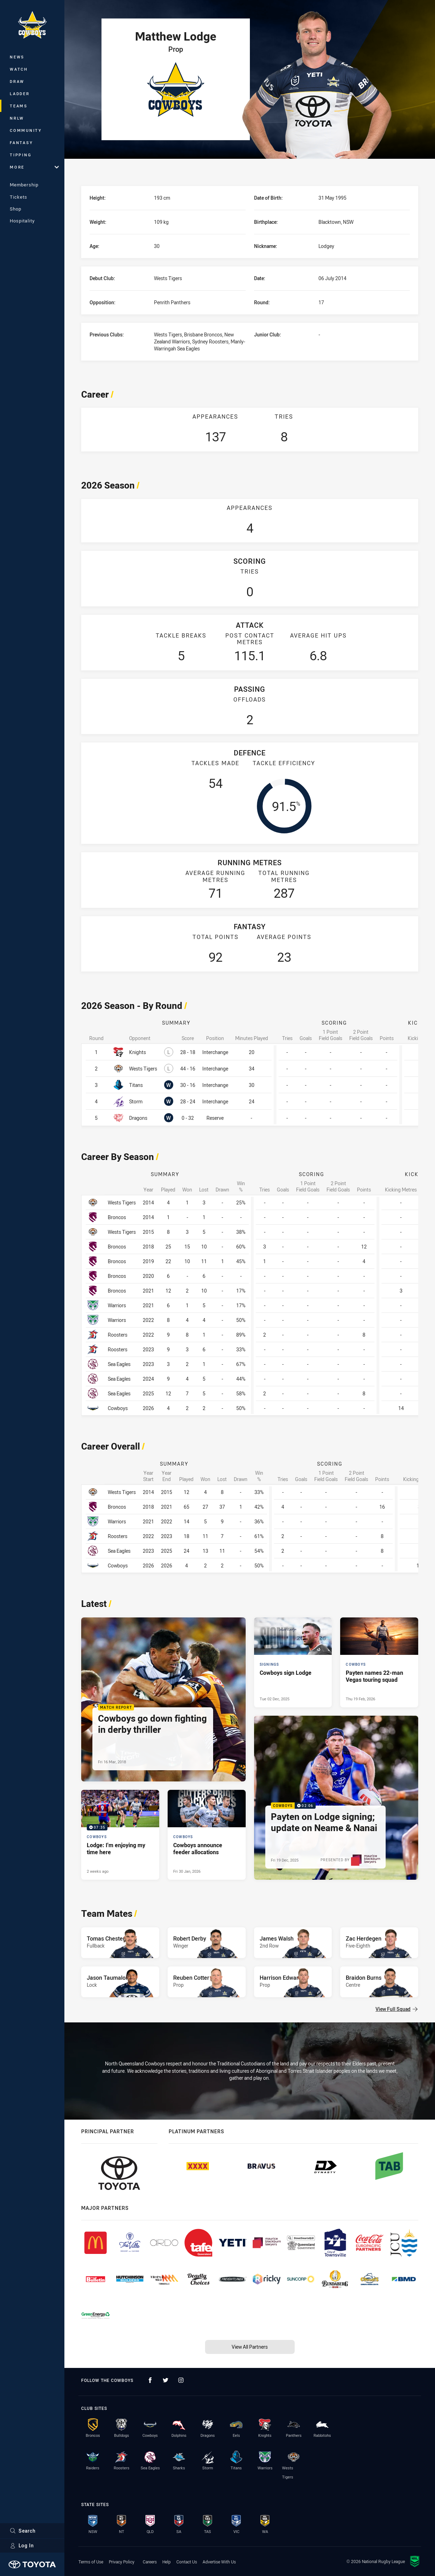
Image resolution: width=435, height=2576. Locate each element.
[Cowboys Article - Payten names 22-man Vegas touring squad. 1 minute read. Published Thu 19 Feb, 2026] (379, 1662)
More (34, 167)
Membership (24, 185)
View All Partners (250, 2346)
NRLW (17, 118)
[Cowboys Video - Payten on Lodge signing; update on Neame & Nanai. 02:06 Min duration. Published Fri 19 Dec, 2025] (336, 1798)
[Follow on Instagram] (181, 2380)
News (17, 56)
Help (166, 2561)
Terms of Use (90, 2561)
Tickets (18, 197)
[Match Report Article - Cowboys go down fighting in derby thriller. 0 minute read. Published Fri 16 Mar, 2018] (163, 1699)
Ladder (20, 93)
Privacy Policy (121, 2561)
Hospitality (22, 221)
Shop (15, 209)
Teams (19, 105)
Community (26, 130)
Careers (150, 2561)
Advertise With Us (219, 2561)
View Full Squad (397, 2009)
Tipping (20, 154)
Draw (17, 81)
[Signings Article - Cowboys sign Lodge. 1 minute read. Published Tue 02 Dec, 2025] (293, 1662)
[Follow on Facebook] (150, 2380)
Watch (19, 69)
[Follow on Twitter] (165, 2380)
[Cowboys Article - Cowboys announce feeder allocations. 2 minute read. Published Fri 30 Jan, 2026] (207, 1835)
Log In (22, 2545)
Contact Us (186, 2561)
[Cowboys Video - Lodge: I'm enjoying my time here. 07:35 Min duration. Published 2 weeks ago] (120, 1835)
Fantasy (21, 142)
